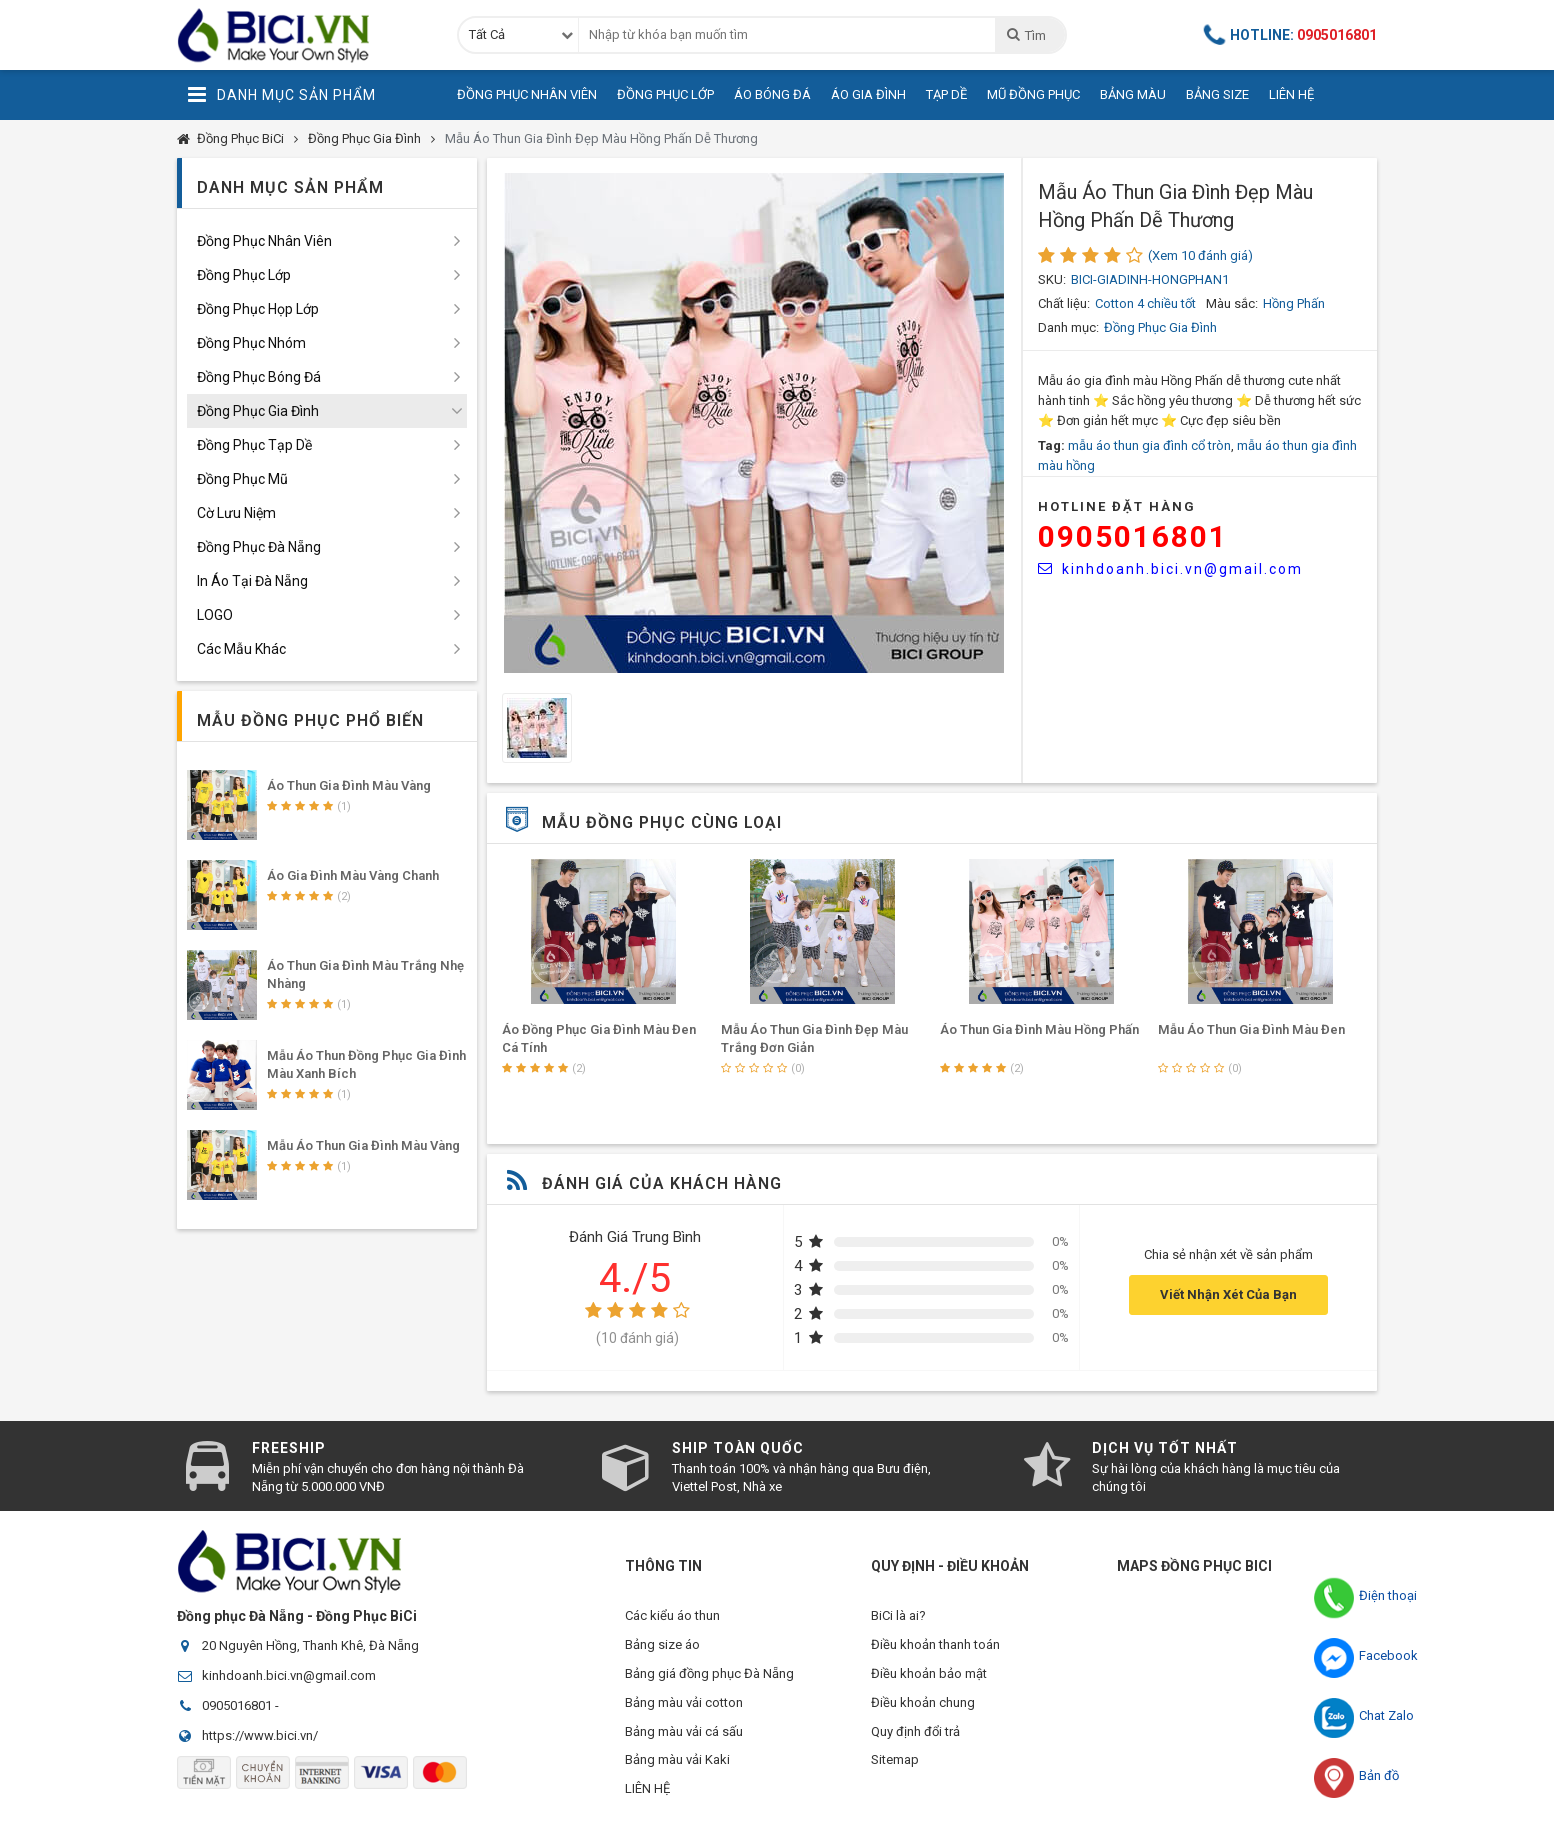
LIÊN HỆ (647, 1795)
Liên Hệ (1291, 94)
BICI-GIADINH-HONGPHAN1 (1150, 279)
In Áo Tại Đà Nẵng (252, 581)
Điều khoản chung (923, 1705)
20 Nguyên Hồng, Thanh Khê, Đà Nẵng (310, 1645)
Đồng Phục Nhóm (251, 343)
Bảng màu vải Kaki (677, 1765)
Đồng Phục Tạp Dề (254, 445)
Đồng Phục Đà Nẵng (259, 547)
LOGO (215, 615)
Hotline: (1291, 34)
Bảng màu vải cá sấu (684, 1735)
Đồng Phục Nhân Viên (527, 94)
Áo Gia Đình (868, 94)
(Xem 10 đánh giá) (1200, 255)
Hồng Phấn (1294, 303)
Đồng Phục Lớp (665, 94)
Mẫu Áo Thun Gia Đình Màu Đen (1251, 1029)
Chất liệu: (1064, 303)
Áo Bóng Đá (772, 94)
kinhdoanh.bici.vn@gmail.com (1170, 569)
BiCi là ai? (898, 1615)
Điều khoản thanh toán (935, 1645)
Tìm (1025, 35)
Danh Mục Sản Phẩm (281, 95)
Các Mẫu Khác (241, 649)
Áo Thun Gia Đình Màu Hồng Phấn (1039, 1029)
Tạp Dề (946, 94)
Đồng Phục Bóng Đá (259, 377)
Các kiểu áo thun (672, 1615)
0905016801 (1133, 536)
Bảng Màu (1133, 94)
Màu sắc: (1232, 303)
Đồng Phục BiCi (240, 138)
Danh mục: (1068, 327)
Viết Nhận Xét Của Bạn (1228, 1294)
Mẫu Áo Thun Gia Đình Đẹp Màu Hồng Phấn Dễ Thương (601, 138)
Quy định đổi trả (915, 1735)
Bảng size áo (662, 1645)
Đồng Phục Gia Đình (364, 138)
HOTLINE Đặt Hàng (1117, 506)
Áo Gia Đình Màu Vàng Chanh (353, 875)
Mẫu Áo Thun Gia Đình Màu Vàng (363, 1145)
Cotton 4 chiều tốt (1145, 303)
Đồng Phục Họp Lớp (258, 309)
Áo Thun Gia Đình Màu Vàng (349, 785)
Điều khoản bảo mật (929, 1675)
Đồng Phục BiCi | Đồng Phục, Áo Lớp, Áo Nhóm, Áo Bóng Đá (302, 35)
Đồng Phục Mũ (242, 479)
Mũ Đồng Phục (1033, 94)
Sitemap (895, 1765)
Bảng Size (1217, 94)
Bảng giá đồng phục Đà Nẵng (709, 1675)
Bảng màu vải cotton (684, 1705)
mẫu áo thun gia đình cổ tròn (1149, 445)
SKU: (1052, 279)
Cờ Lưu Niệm (236, 513)
